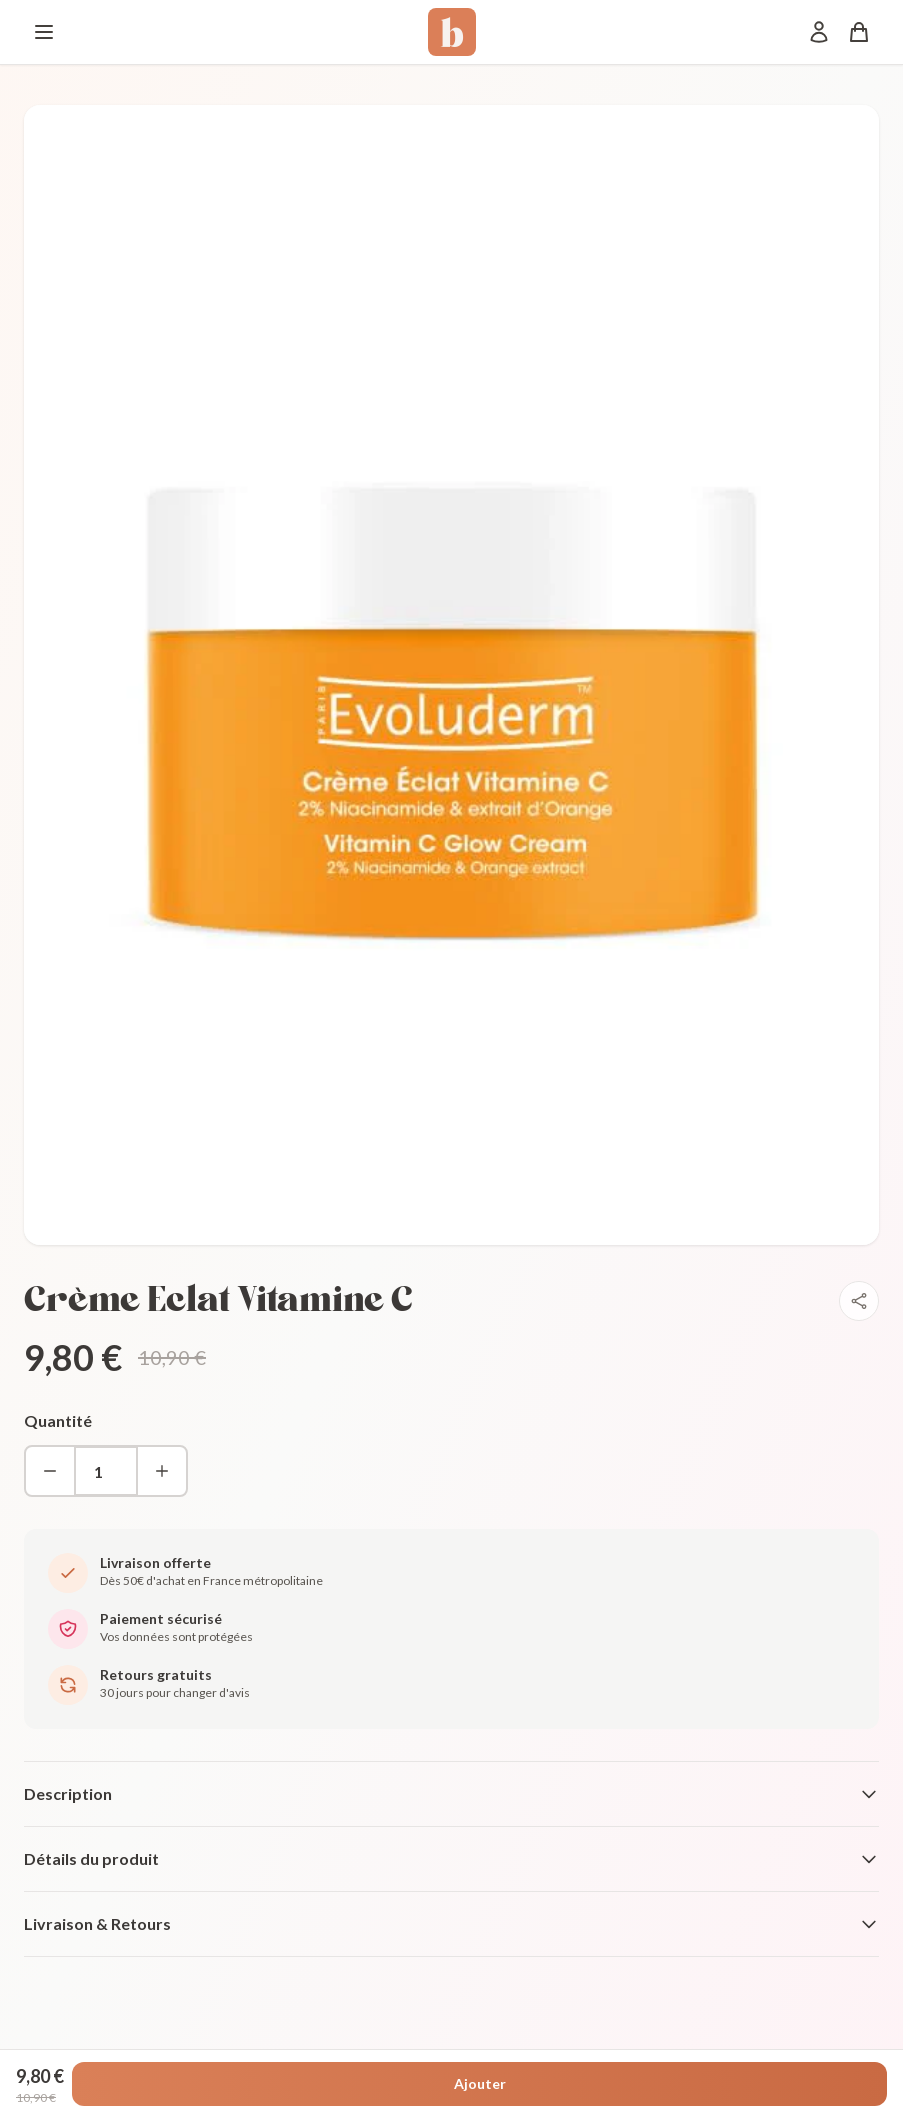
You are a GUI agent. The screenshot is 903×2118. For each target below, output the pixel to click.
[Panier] (859, 32)
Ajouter (480, 2083)
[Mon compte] (819, 32)
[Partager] (859, 1301)
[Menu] (44, 32)
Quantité (58, 1420)
